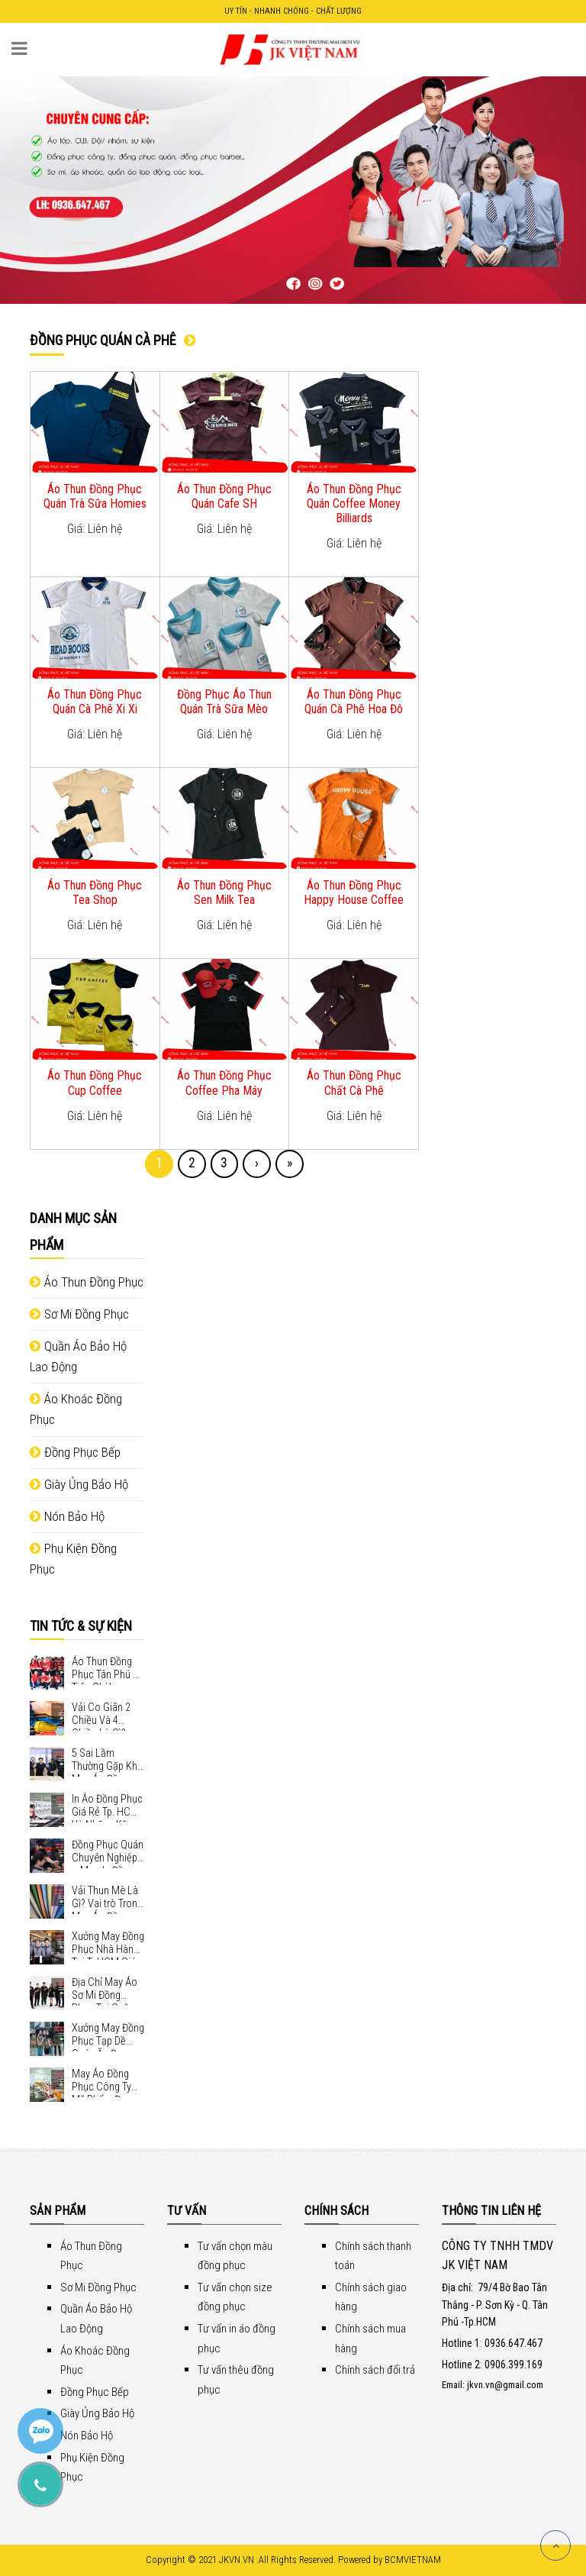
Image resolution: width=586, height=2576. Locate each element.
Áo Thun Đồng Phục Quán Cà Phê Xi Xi (94, 701)
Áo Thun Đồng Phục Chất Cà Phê (354, 1082)
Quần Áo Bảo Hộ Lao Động (78, 1356)
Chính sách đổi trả (375, 2370)
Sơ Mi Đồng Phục (79, 1314)
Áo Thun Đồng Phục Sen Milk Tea (224, 892)
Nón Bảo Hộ (67, 1516)
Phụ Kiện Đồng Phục (73, 1559)
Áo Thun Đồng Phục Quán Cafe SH (224, 496)
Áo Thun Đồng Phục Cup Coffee (94, 1082)
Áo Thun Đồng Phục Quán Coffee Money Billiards (354, 503)
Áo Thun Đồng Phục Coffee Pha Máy (224, 1082)
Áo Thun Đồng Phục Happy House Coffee (354, 892)
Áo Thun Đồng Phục (86, 1282)
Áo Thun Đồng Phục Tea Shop (94, 892)
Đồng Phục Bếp (75, 1452)
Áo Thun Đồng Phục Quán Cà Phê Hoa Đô (353, 701)
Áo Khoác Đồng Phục (76, 1409)
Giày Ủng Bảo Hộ (79, 1484)
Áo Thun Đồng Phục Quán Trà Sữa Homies (94, 496)
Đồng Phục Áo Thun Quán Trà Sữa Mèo (224, 701)
